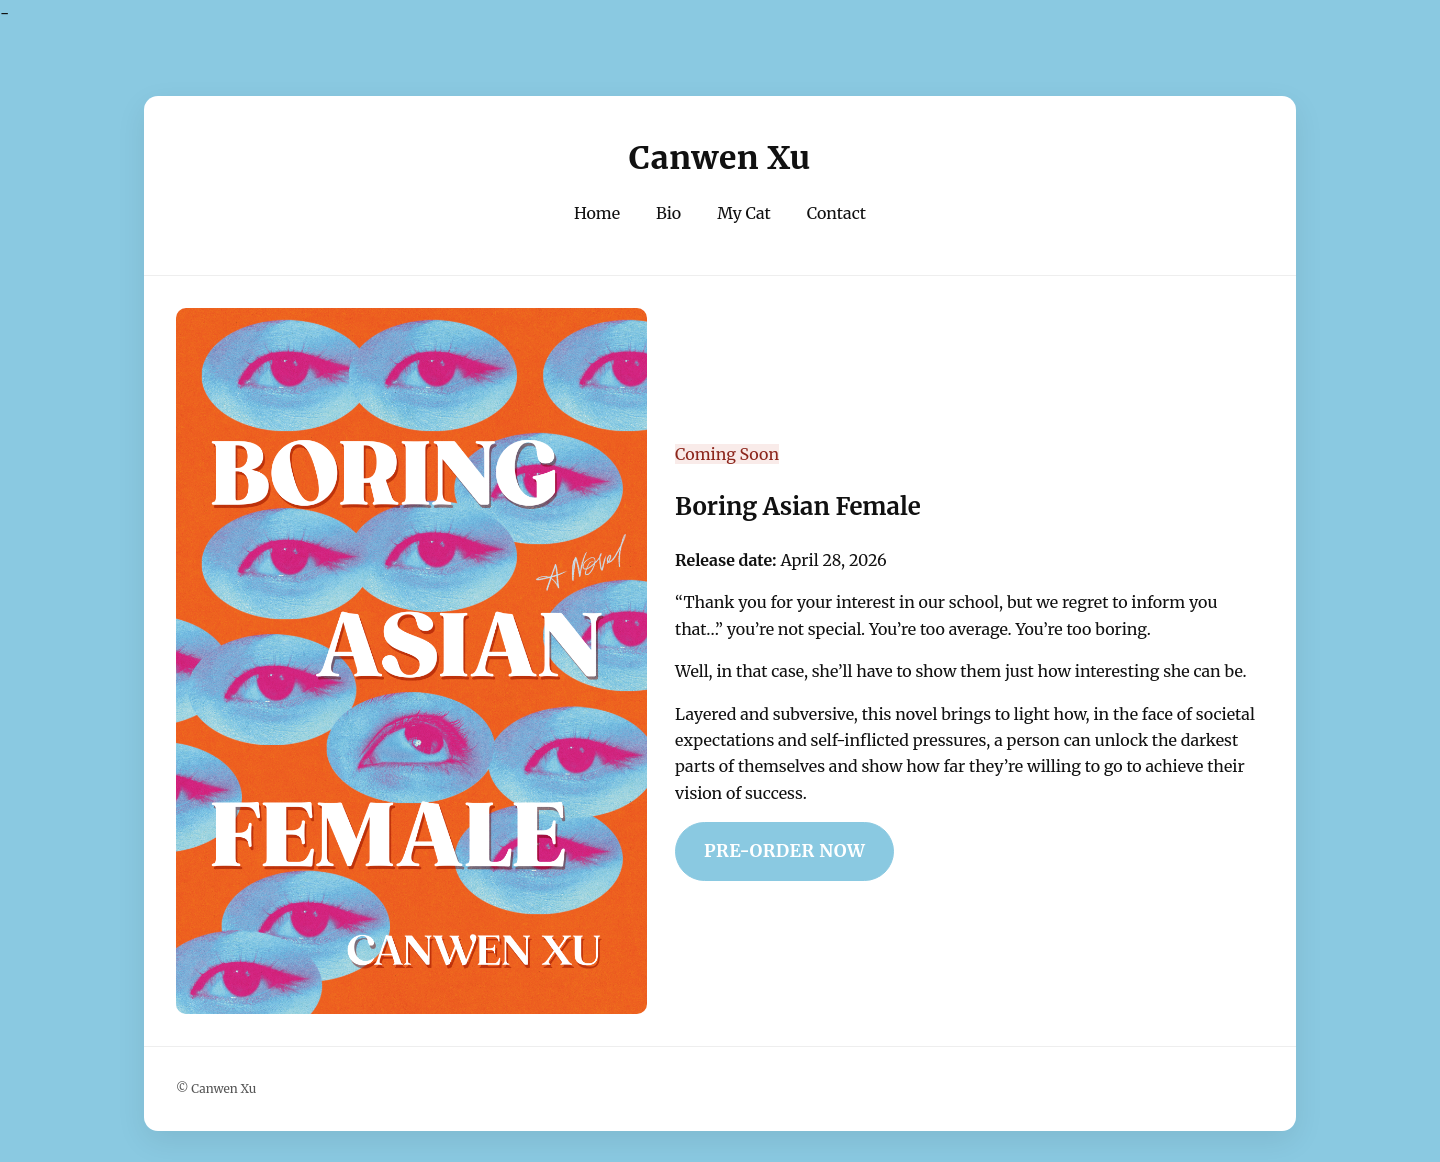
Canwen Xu (720, 158)
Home (597, 213)
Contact (836, 213)
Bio (668, 213)
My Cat (744, 213)
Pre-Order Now (784, 851)
